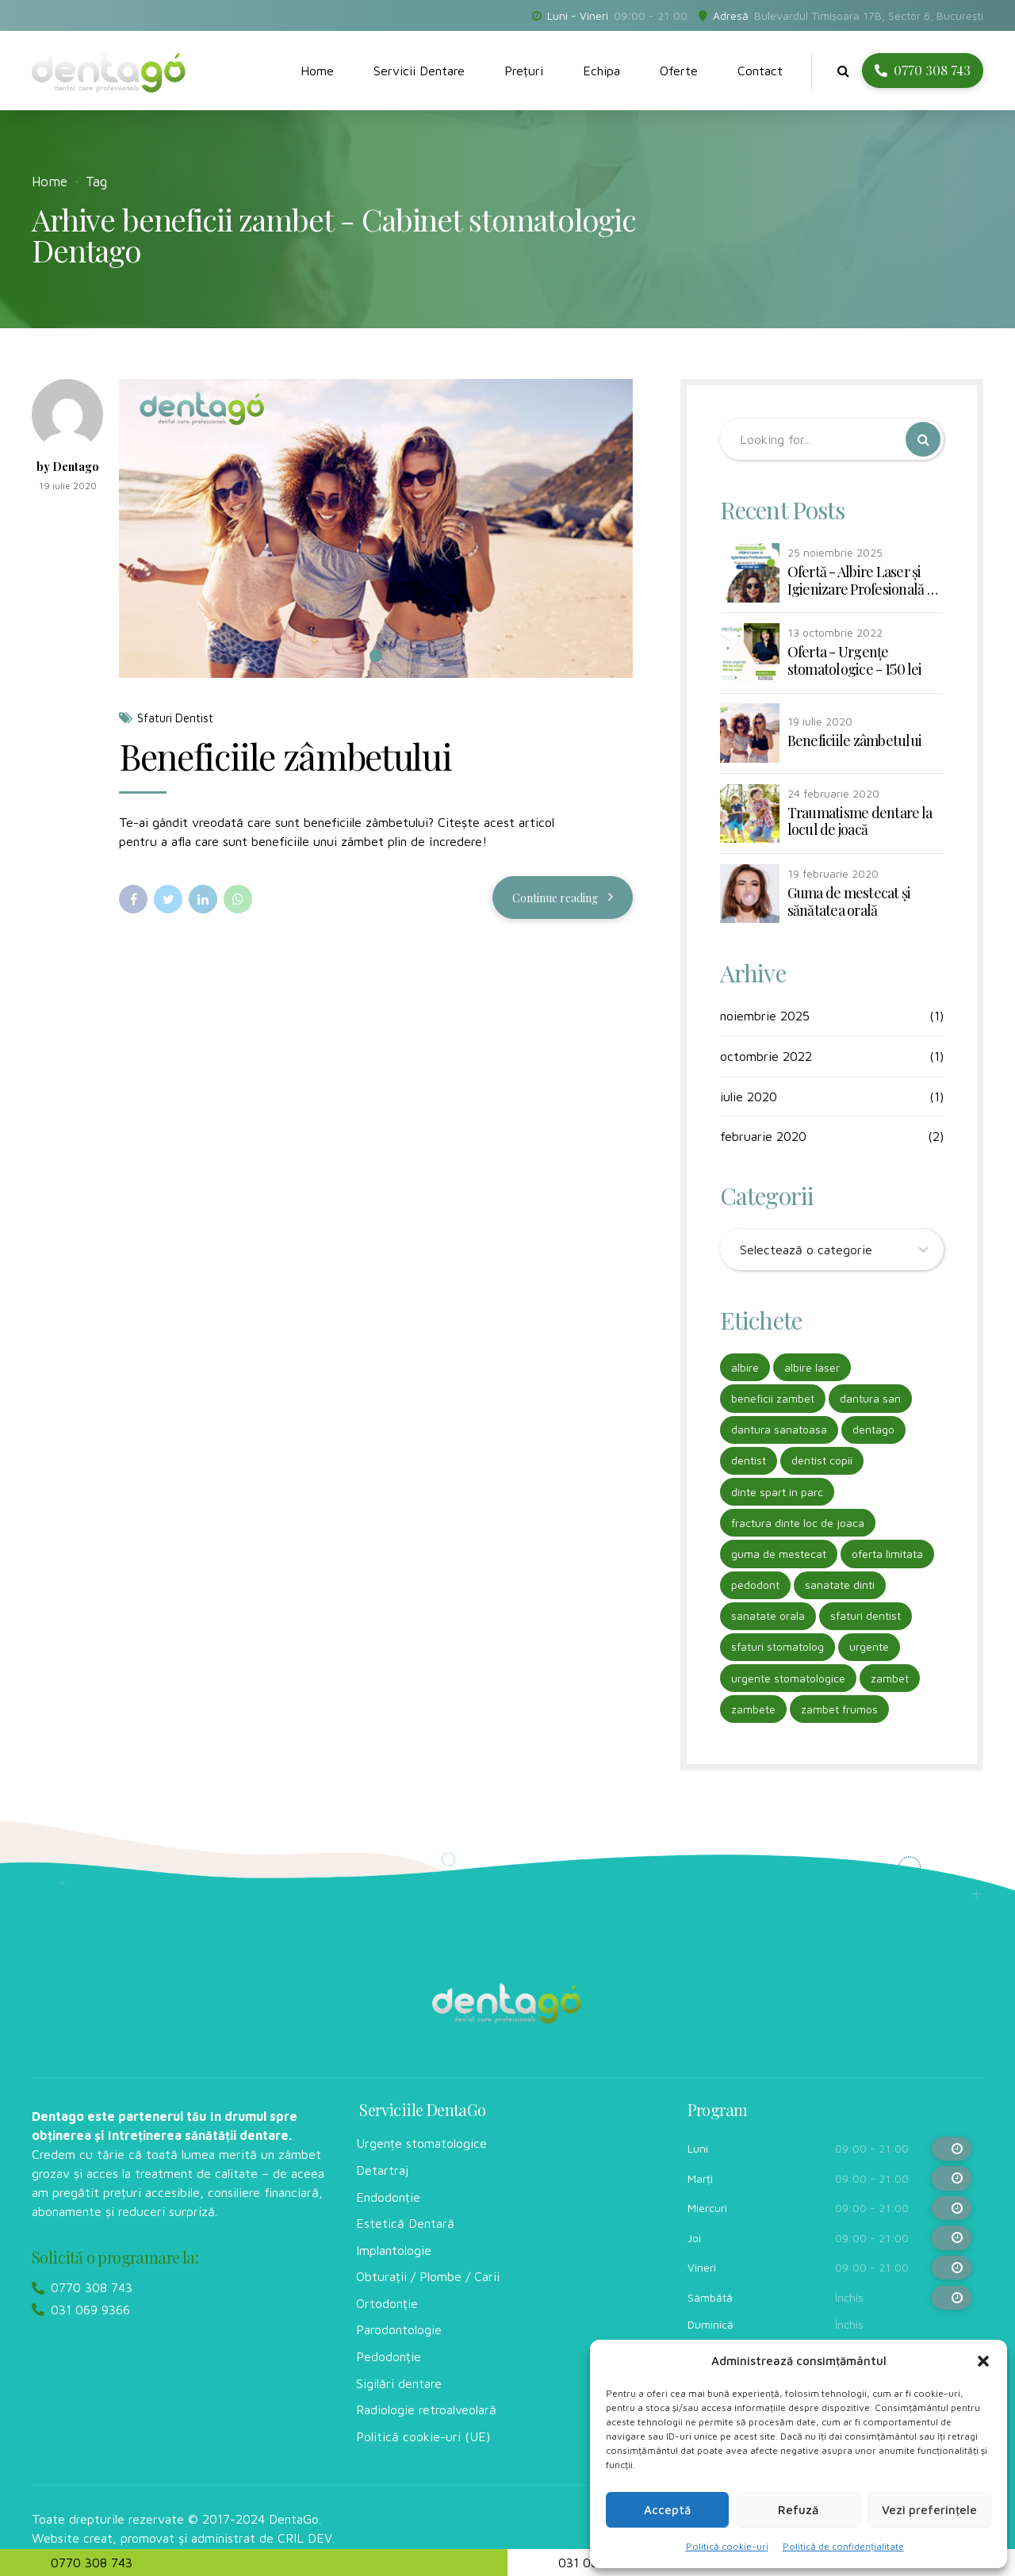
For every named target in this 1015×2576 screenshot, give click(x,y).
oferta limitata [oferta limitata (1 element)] (887, 1553)
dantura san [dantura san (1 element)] (870, 1398)
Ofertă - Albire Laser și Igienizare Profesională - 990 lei (860, 581)
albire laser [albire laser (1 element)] (812, 1367)
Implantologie (393, 2250)
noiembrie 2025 (765, 1016)
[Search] (923, 439)
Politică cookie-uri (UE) (423, 2436)
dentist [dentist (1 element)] (748, 1460)
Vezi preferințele (929, 2510)
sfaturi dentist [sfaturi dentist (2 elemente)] (865, 1615)
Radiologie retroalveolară (426, 2409)
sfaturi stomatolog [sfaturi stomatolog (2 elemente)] (777, 1646)
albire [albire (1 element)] (745, 1367)
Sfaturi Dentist (175, 718)
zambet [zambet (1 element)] (890, 1678)
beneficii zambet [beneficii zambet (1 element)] (772, 1398)
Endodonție (388, 2197)
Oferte (679, 70)
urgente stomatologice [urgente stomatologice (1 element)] (788, 1678)
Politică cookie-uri (727, 2546)
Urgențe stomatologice (421, 2143)
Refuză (798, 2510)
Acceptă (667, 2510)
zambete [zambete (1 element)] (753, 1709)
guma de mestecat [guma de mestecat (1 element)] (778, 1553)
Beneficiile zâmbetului (285, 756)
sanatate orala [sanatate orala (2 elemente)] (768, 1615)
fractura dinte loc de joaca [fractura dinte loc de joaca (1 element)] (797, 1522)
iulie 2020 (748, 1096)
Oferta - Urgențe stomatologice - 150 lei (854, 661)
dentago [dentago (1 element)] (873, 1429)
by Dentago (67, 467)
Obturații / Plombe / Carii (428, 2276)
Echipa (601, 70)
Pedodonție (388, 2356)
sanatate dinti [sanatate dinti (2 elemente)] (840, 1584)
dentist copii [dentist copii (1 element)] (821, 1460)
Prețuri (523, 70)
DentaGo (294, 2519)
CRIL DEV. (306, 2538)
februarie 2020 (763, 1136)
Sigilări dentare (399, 2383)
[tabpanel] (376, 529)
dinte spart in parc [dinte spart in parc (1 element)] (777, 1492)
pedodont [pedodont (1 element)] (755, 1584)
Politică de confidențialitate (843, 2546)
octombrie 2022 (766, 1056)
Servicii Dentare (419, 70)
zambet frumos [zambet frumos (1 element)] (839, 1709)
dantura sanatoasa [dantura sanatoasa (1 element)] (779, 1429)
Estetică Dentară (405, 2223)
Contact (760, 70)
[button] (983, 2361)
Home (317, 70)
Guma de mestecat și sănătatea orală (849, 902)
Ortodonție (387, 2303)
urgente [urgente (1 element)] (869, 1646)
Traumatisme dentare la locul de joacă (860, 822)
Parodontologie (399, 2329)
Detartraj (382, 2170)
